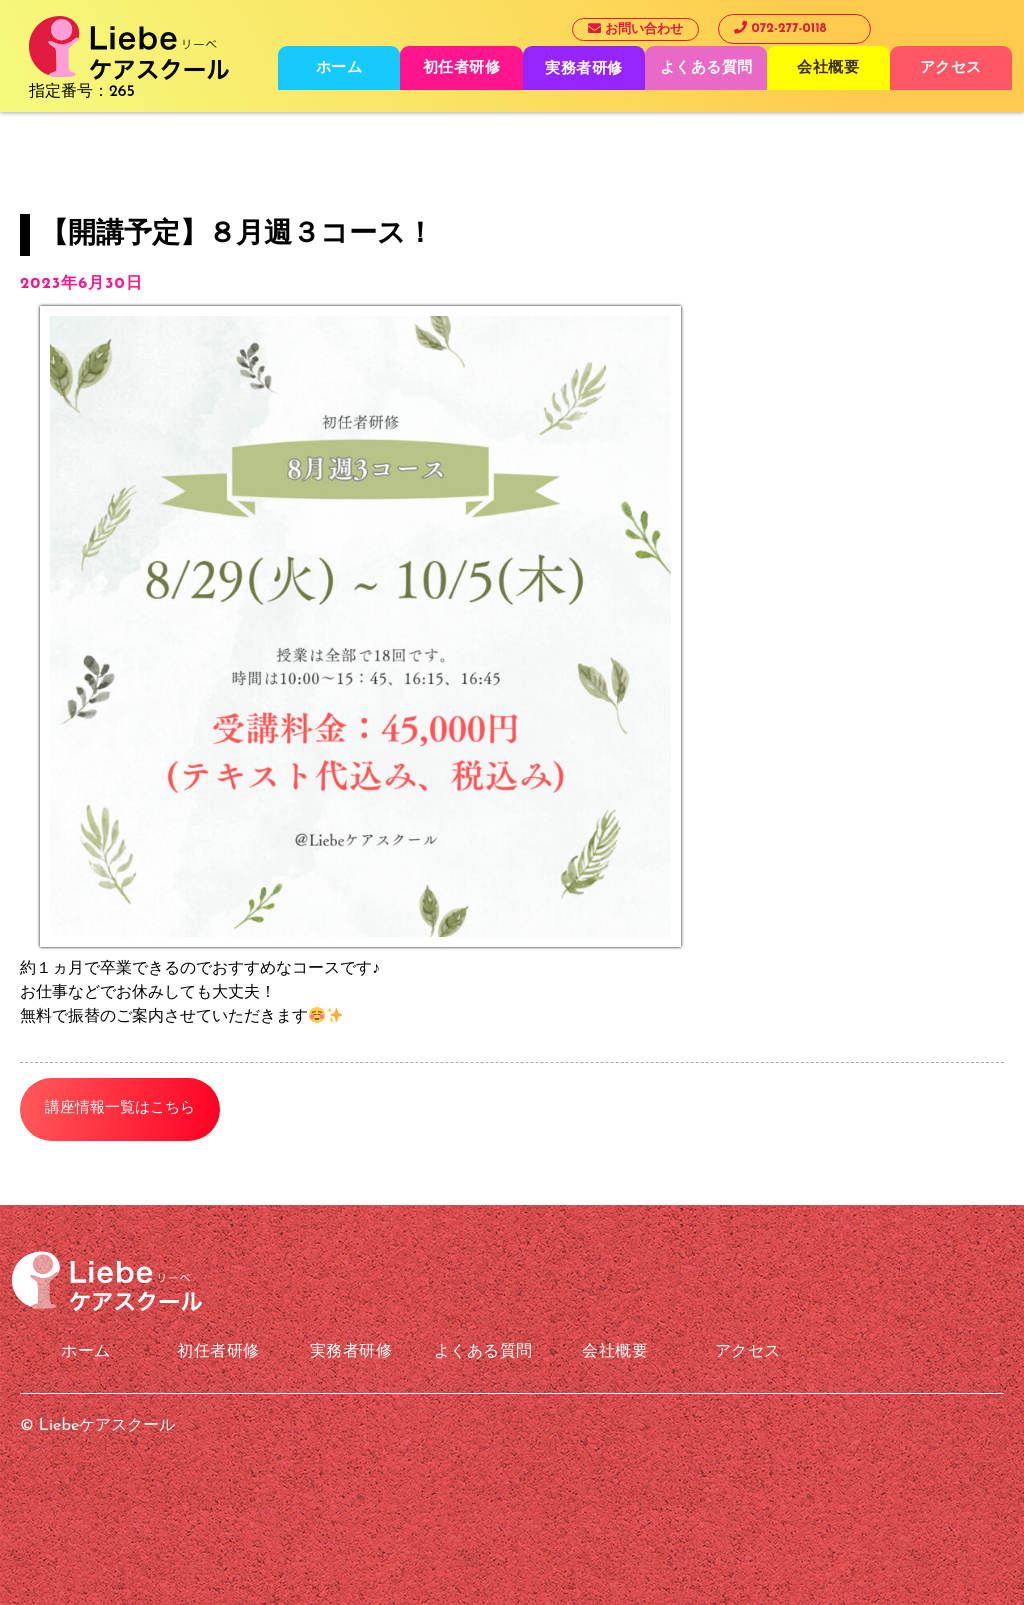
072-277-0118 (780, 28)
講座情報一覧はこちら (120, 1108)
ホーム (339, 68)
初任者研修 (462, 68)
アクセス (951, 68)
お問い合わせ (635, 29)
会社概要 (828, 68)
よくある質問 (706, 68)
